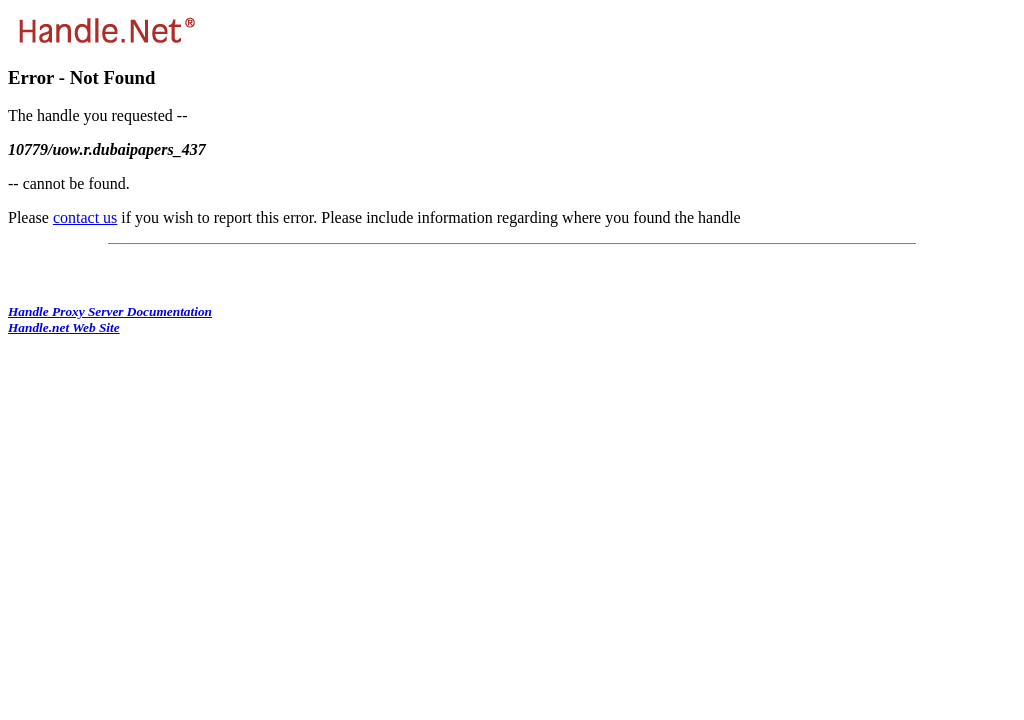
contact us (85, 217)
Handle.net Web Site (64, 327)
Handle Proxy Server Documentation (110, 311)
